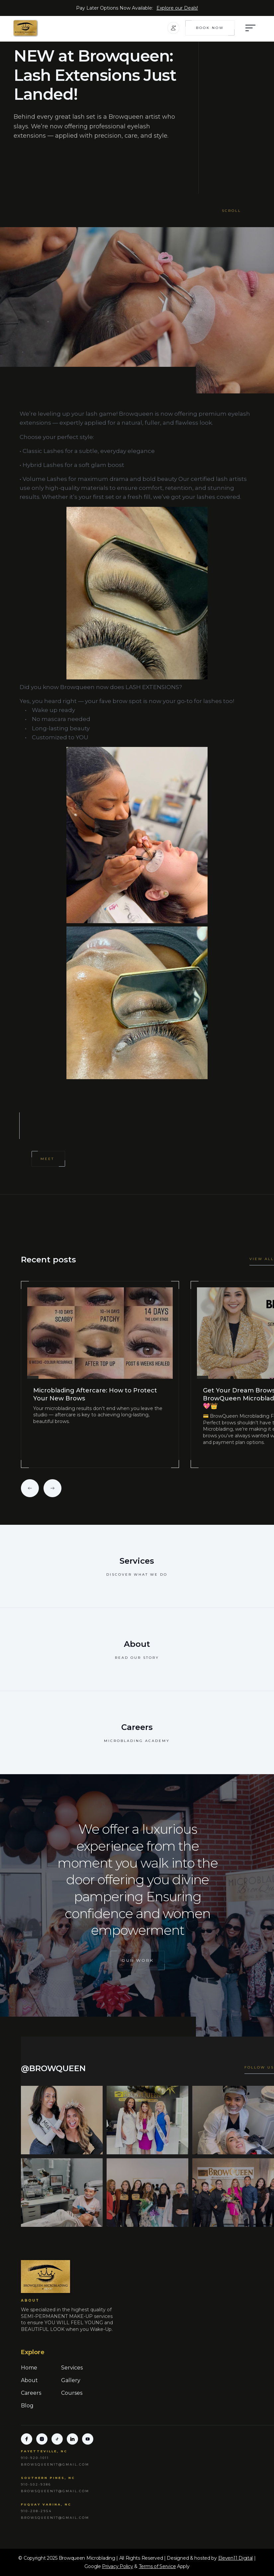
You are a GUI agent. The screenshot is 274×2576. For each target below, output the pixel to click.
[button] (173, 28)
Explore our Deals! (177, 8)
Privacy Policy (117, 2566)
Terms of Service (157, 2566)
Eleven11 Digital (235, 2558)
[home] (38, 28)
